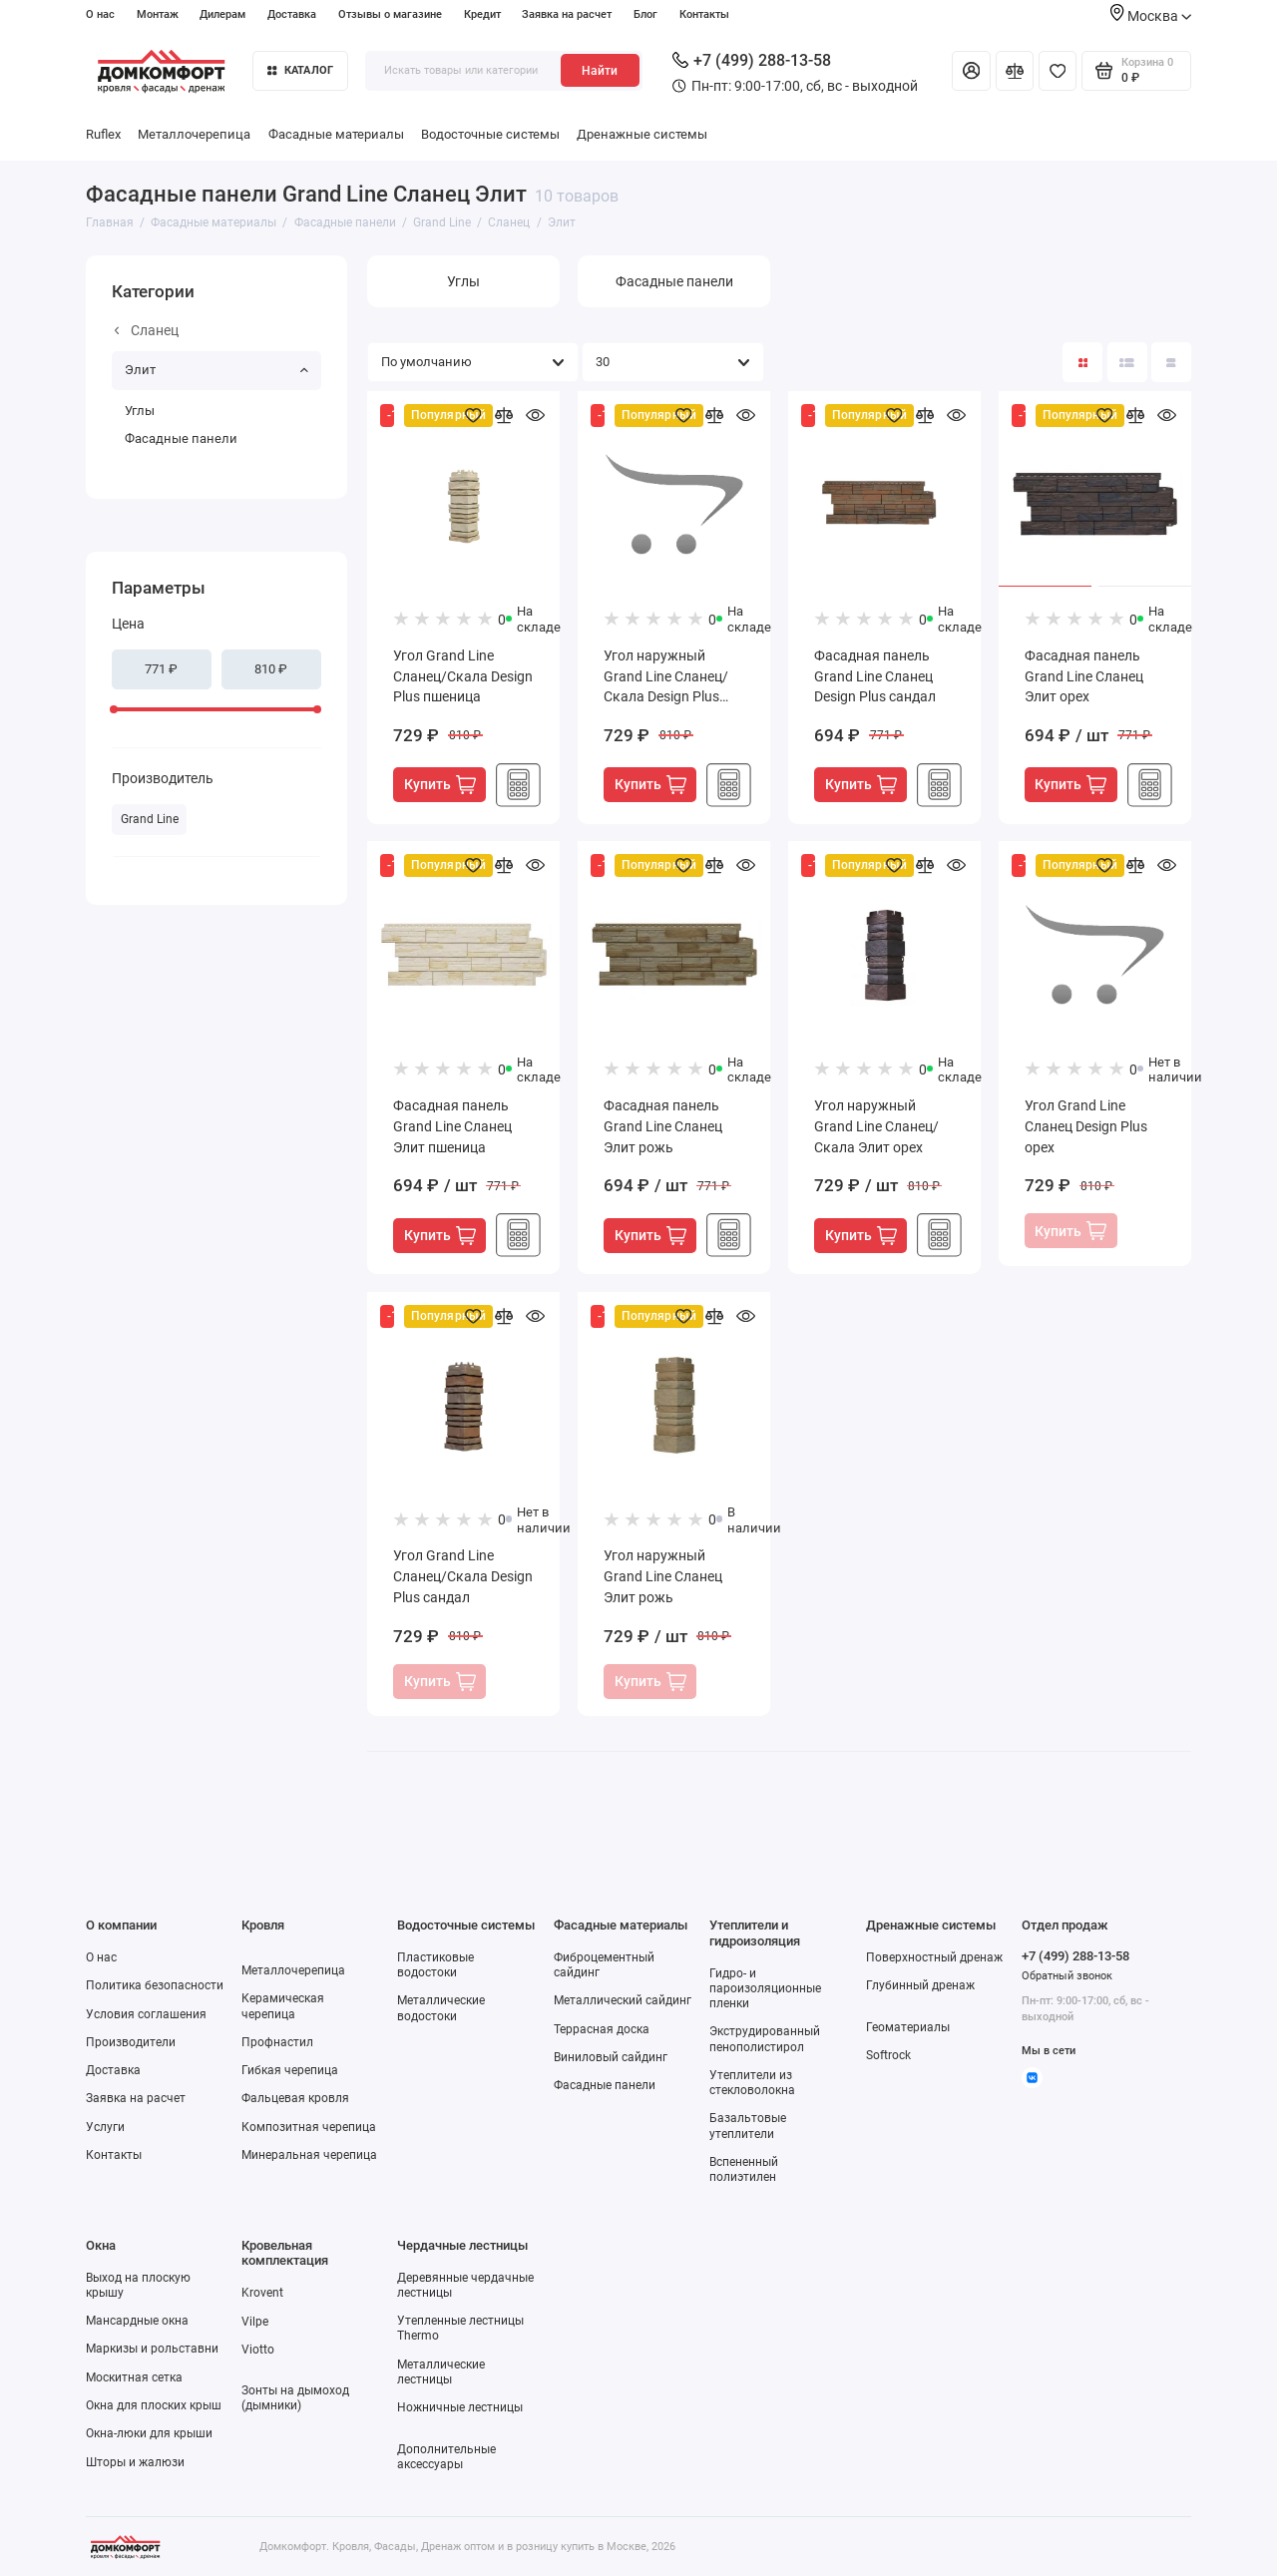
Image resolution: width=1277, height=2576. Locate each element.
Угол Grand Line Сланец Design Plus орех (1086, 1126)
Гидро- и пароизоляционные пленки (765, 1988)
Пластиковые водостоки (435, 1964)
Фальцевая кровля (295, 2098)
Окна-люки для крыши (149, 2433)
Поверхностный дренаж (934, 1957)
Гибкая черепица (289, 2070)
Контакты (704, 14)
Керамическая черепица (282, 2005)
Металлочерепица (194, 134)
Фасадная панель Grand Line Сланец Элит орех (1084, 676)
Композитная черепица (308, 2127)
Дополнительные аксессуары (446, 2456)
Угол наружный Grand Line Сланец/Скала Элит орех (876, 1126)
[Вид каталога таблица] (1171, 362)
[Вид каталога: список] (1127, 362)
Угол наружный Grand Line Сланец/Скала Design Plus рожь (666, 677)
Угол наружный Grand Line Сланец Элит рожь (663, 1576)
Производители (131, 2042)
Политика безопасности (154, 1985)
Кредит (482, 14)
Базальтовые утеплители (747, 2125)
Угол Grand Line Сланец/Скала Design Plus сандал (463, 1576)
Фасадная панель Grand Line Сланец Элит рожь (663, 1126)
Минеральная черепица (309, 2155)
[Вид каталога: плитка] (1082, 362)
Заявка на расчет (567, 14)
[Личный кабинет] (971, 71)
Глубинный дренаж (920, 1985)
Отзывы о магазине (390, 14)
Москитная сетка (134, 2377)
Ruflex (103, 134)
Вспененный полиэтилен (743, 2169)
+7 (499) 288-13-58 (751, 60)
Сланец (147, 330)
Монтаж (158, 14)
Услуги (105, 2127)
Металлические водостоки (441, 2007)
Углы (140, 410)
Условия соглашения (146, 2014)
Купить (440, 784)
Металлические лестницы (441, 2372)
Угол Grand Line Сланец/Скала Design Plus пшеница (463, 676)
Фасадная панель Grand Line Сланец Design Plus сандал (875, 676)
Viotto (257, 2350)
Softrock (888, 2055)
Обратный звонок (1067, 1975)
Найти (600, 71)
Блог (645, 14)
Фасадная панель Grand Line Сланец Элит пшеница (452, 1126)
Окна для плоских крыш (153, 2405)
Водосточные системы (490, 134)
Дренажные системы (642, 134)
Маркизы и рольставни (152, 2349)
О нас (100, 14)
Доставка (291, 14)
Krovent (262, 2293)
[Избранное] (1057, 71)
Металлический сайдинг (622, 2000)
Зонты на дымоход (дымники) (295, 2397)
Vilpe (254, 2322)
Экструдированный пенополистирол (764, 2038)
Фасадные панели (181, 438)
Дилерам (222, 14)
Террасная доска (601, 2029)
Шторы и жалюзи (135, 2462)
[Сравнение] (1015, 71)
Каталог (300, 70)
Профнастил (277, 2042)
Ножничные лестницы (460, 2407)
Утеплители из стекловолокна (752, 2082)
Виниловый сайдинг (610, 2057)
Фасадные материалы (336, 134)
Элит (216, 369)
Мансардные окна (137, 2321)
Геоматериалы (908, 2027)
